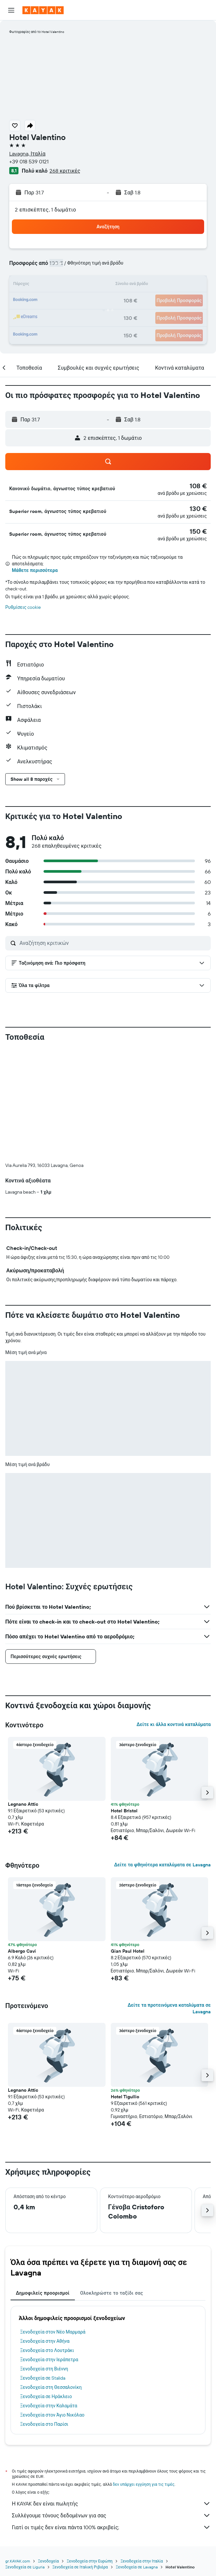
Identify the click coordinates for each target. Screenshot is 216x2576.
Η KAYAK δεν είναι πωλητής (111, 2503)
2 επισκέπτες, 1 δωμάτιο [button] (45, 209)
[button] (11, 10)
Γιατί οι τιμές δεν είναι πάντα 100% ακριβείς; (111, 2527)
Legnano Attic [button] (23, 1804)
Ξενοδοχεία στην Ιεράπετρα (49, 2360)
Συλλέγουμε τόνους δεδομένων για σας (111, 2515)
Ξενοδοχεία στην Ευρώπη (89, 2561)
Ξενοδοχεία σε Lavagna (137, 2566)
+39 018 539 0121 (28, 161)
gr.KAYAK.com (17, 2561)
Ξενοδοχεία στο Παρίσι (44, 2424)
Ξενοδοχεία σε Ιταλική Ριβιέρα (80, 2566)
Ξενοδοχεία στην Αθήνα (45, 2341)
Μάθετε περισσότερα (35, 570)
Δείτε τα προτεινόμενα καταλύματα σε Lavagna (169, 2008)
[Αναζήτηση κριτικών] (113, 943)
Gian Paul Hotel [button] (127, 1951)
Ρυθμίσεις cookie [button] (23, 607)
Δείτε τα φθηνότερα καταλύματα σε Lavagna (162, 1865)
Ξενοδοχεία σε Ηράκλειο (46, 2396)
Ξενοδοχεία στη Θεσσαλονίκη (51, 2387)
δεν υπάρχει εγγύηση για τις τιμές (143, 2484)
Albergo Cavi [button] (22, 1951)
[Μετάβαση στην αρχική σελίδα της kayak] (43, 10)
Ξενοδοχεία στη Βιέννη (44, 2369)
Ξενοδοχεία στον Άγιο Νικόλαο (52, 2415)
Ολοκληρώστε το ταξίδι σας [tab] (111, 2293)
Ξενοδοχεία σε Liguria (25, 2566)
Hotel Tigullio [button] (125, 2097)
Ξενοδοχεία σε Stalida (42, 2378)
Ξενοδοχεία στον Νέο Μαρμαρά (52, 2332)
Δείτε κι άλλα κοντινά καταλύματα (174, 1724)
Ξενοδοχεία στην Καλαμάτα (48, 2406)
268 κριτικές (64, 170)
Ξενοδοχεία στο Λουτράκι (47, 2350)
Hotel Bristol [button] (124, 1811)
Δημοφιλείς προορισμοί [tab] (43, 2293)
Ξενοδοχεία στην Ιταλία (141, 2561)
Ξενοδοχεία (48, 2561)
